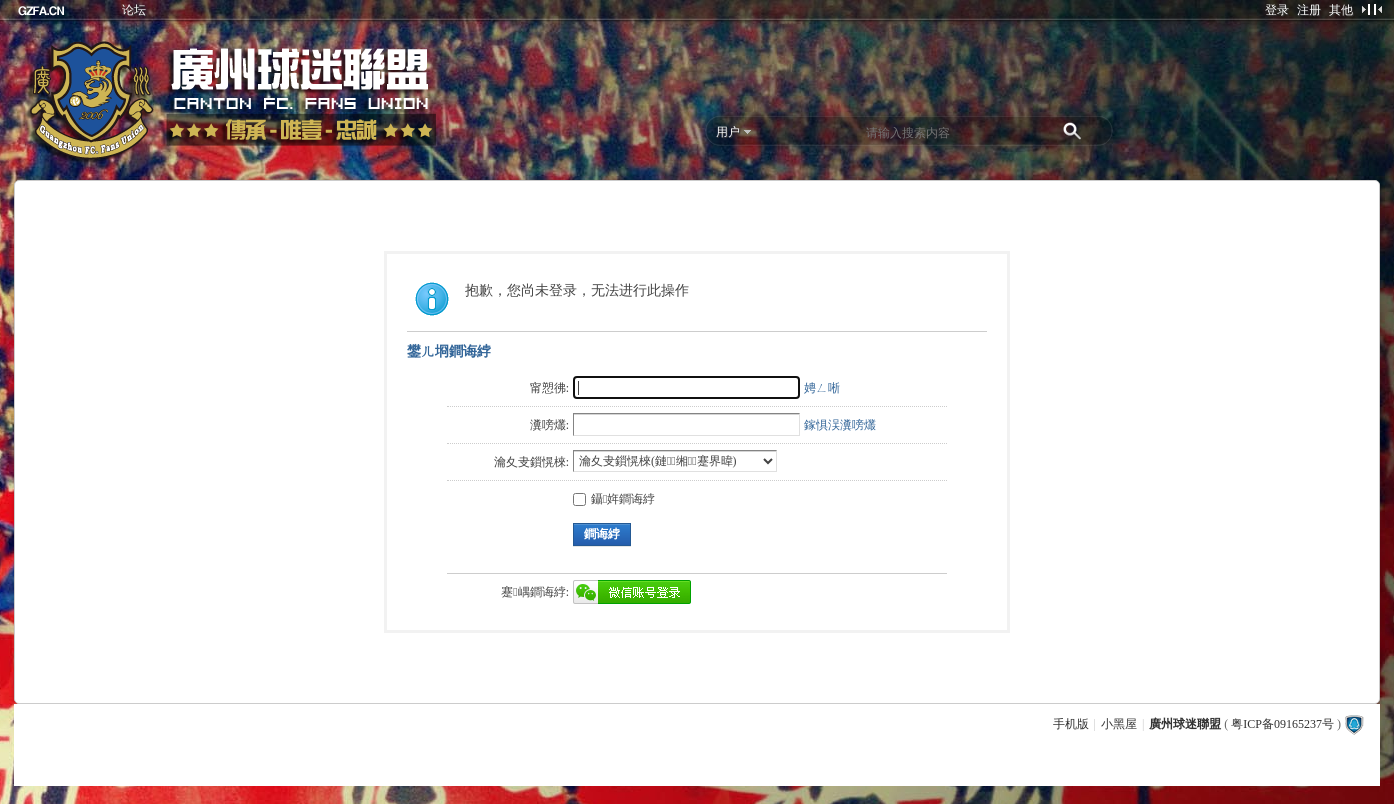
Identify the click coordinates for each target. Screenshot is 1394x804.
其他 (1341, 10)
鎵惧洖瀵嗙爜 (840, 425)
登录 (1277, 10)
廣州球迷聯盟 (1185, 724)
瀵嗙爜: (549, 425)
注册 (1309, 10)
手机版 (1071, 724)
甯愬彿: (549, 388)
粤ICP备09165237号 (1282, 724)
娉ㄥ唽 (822, 388)
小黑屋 (1119, 724)
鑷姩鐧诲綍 (614, 499)
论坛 (134, 10)
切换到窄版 (1371, 9)
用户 (728, 132)
